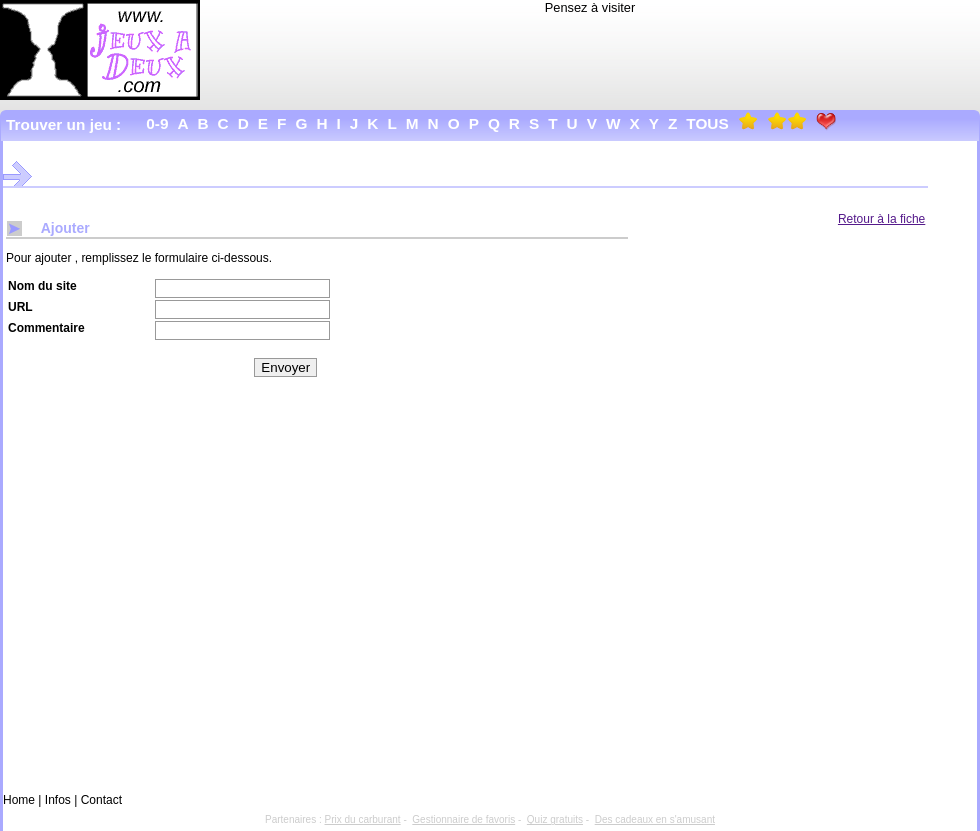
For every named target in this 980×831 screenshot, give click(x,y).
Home (19, 800)
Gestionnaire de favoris (463, 819)
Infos (58, 800)
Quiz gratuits (555, 819)
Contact (101, 800)
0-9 (157, 123)
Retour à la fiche (881, 219)
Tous (707, 123)
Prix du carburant (363, 819)
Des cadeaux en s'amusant (655, 819)
